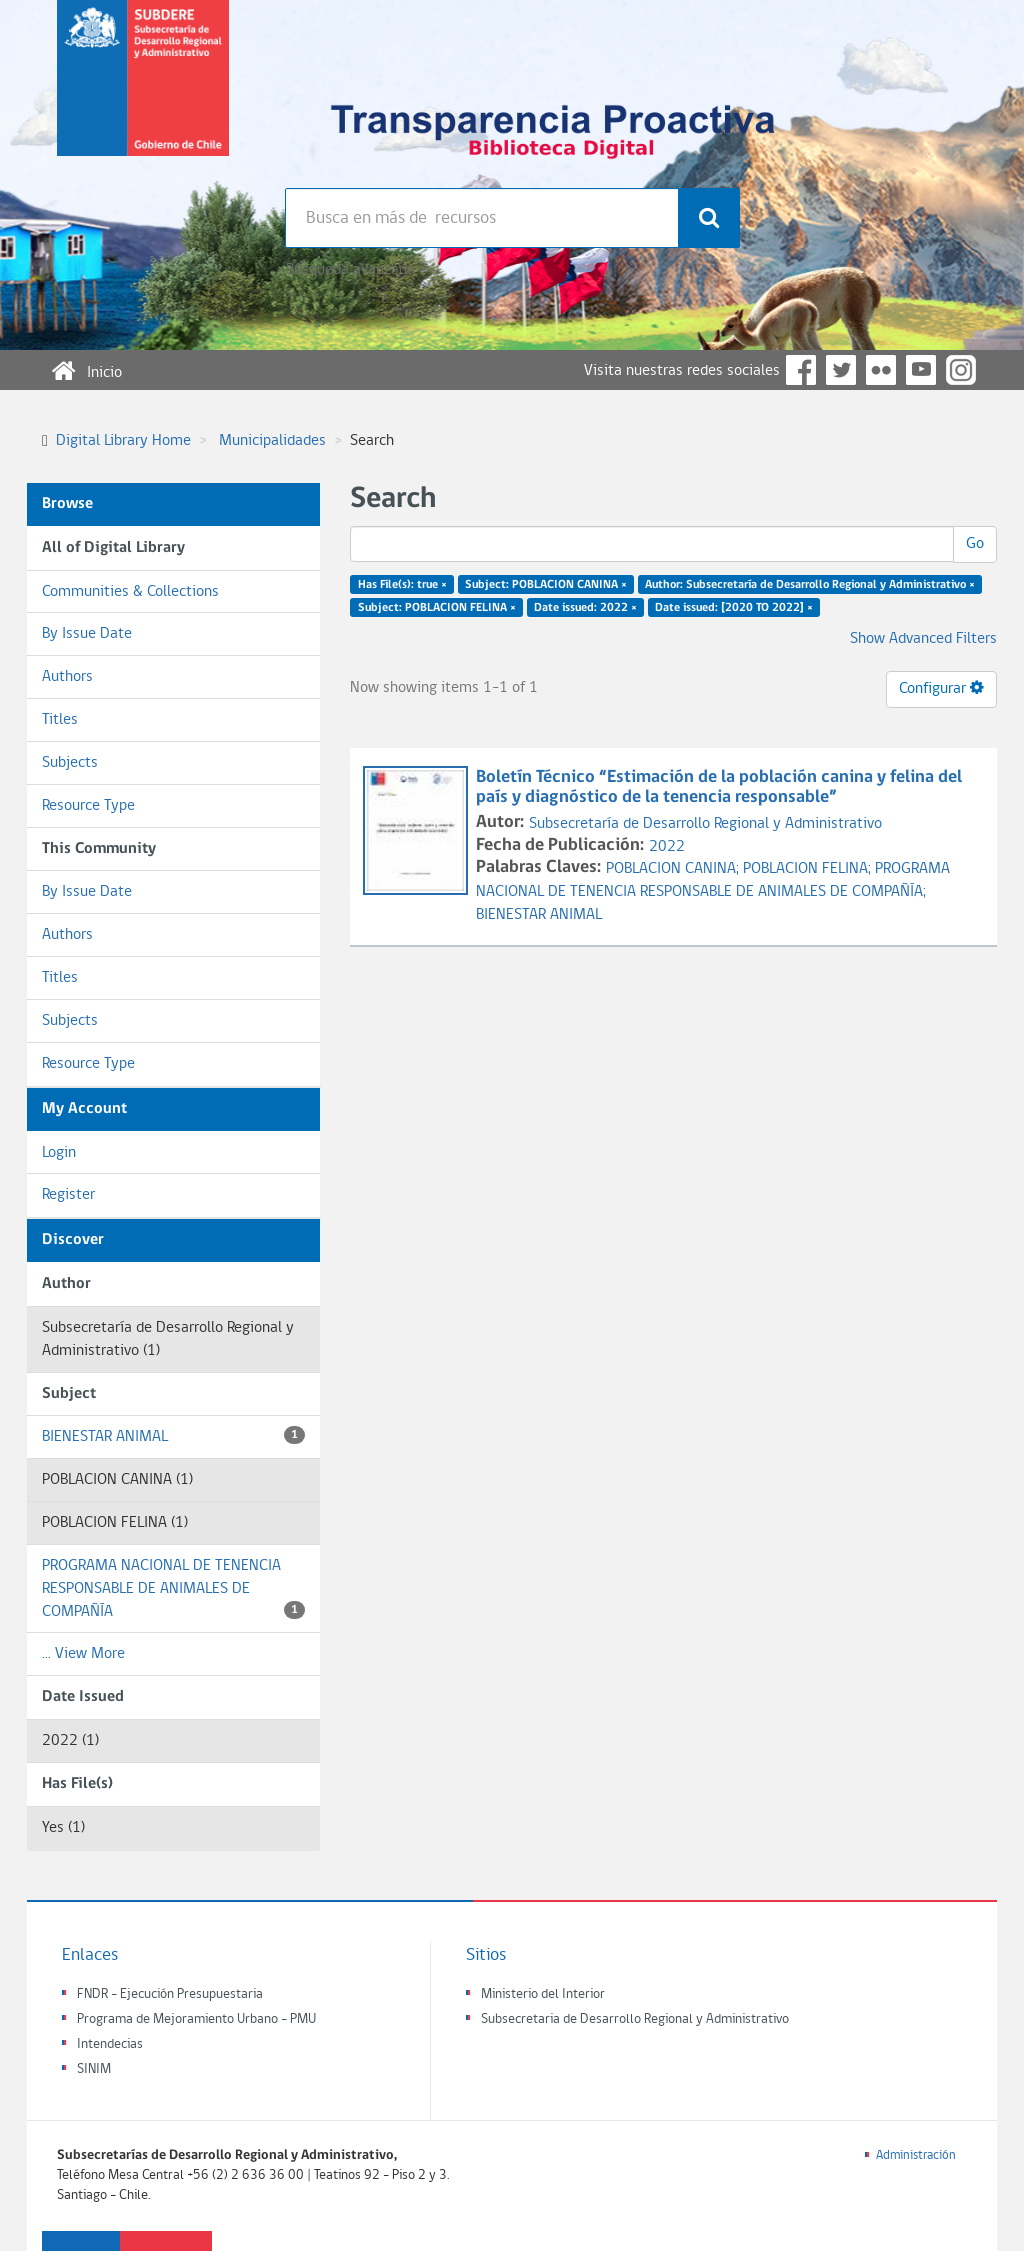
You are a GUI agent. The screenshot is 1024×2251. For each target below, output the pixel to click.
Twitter (841, 370)
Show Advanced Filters (923, 639)
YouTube (921, 370)
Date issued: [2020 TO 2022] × (734, 608)
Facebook (801, 370)
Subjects (70, 763)
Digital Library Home (123, 441)
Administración (916, 2155)
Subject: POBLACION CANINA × (546, 585)
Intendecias (110, 2044)
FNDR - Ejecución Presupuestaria (170, 1994)
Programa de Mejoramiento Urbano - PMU (196, 2019)
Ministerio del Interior (543, 1994)
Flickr (881, 370)
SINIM (94, 2069)
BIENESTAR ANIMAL (173, 1435)
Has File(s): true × (402, 585)
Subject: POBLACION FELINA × (437, 608)
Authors (67, 677)
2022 (667, 847)
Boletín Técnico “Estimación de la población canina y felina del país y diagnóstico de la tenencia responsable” (719, 787)
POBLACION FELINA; (809, 869)
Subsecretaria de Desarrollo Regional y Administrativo (635, 2019)
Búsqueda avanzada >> (358, 270)
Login (59, 1153)
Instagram (961, 370)
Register (68, 1195)
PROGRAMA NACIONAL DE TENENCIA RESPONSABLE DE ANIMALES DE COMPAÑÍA (173, 1589)
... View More (83, 1654)
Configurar (941, 688)
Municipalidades (272, 441)
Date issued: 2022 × (585, 608)
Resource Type (88, 806)
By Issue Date (87, 634)
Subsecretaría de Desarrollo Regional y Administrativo (705, 824)
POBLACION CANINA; (674, 869)
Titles (60, 720)
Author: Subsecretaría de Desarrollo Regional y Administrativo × (810, 585)
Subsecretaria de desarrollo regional (143, 94)
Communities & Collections (130, 592)
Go (975, 544)
